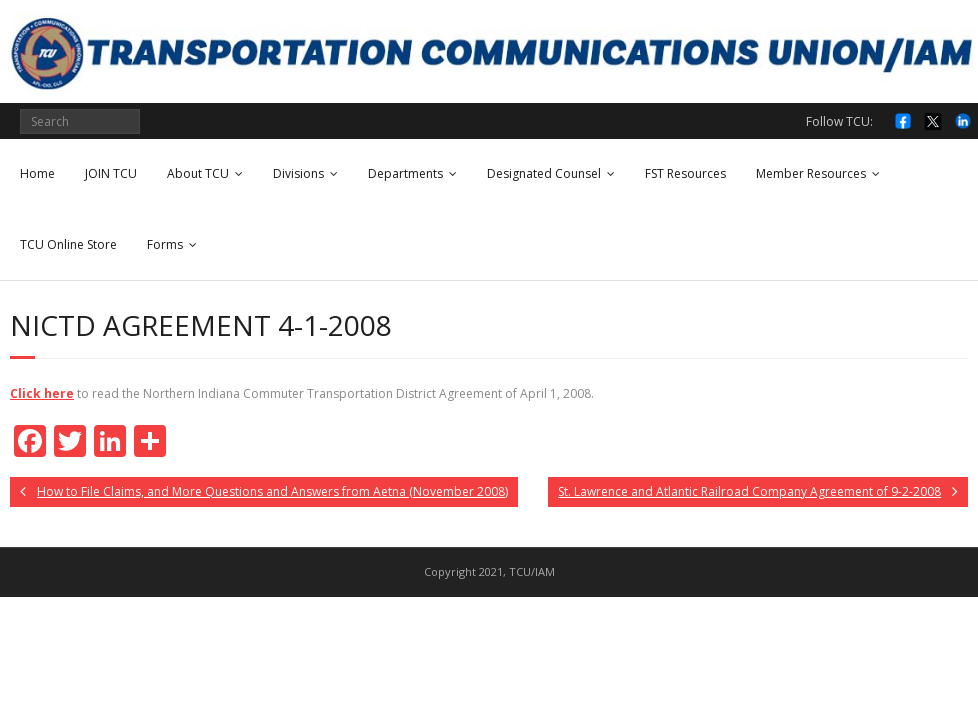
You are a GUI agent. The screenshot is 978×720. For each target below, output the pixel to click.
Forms (165, 244)
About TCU (198, 173)
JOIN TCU (111, 173)
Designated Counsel (544, 173)
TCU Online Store (68, 244)
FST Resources (685, 173)
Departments (405, 173)
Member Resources (811, 173)
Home (37, 173)
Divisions (298, 173)
